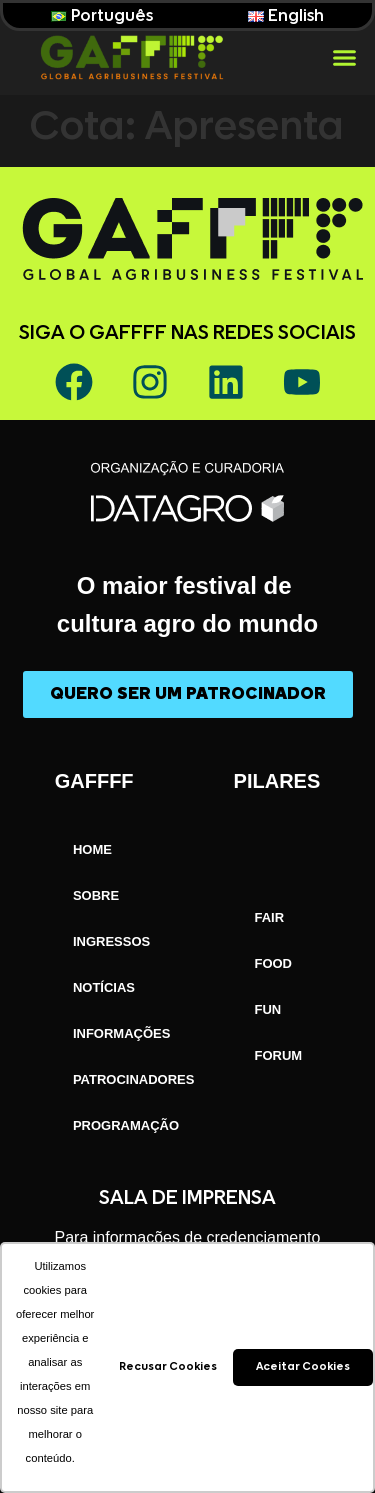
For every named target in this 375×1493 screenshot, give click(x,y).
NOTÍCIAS (104, 987)
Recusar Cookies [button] (168, 1366)
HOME (92, 849)
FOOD (273, 963)
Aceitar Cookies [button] (303, 1366)
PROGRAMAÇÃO (126, 1125)
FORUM (278, 1055)
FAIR (269, 917)
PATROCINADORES (134, 1079)
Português (102, 16)
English (286, 16)
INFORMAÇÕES (122, 1033)
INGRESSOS (111, 941)
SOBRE (96, 895)
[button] (344, 57)
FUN (267, 1009)
